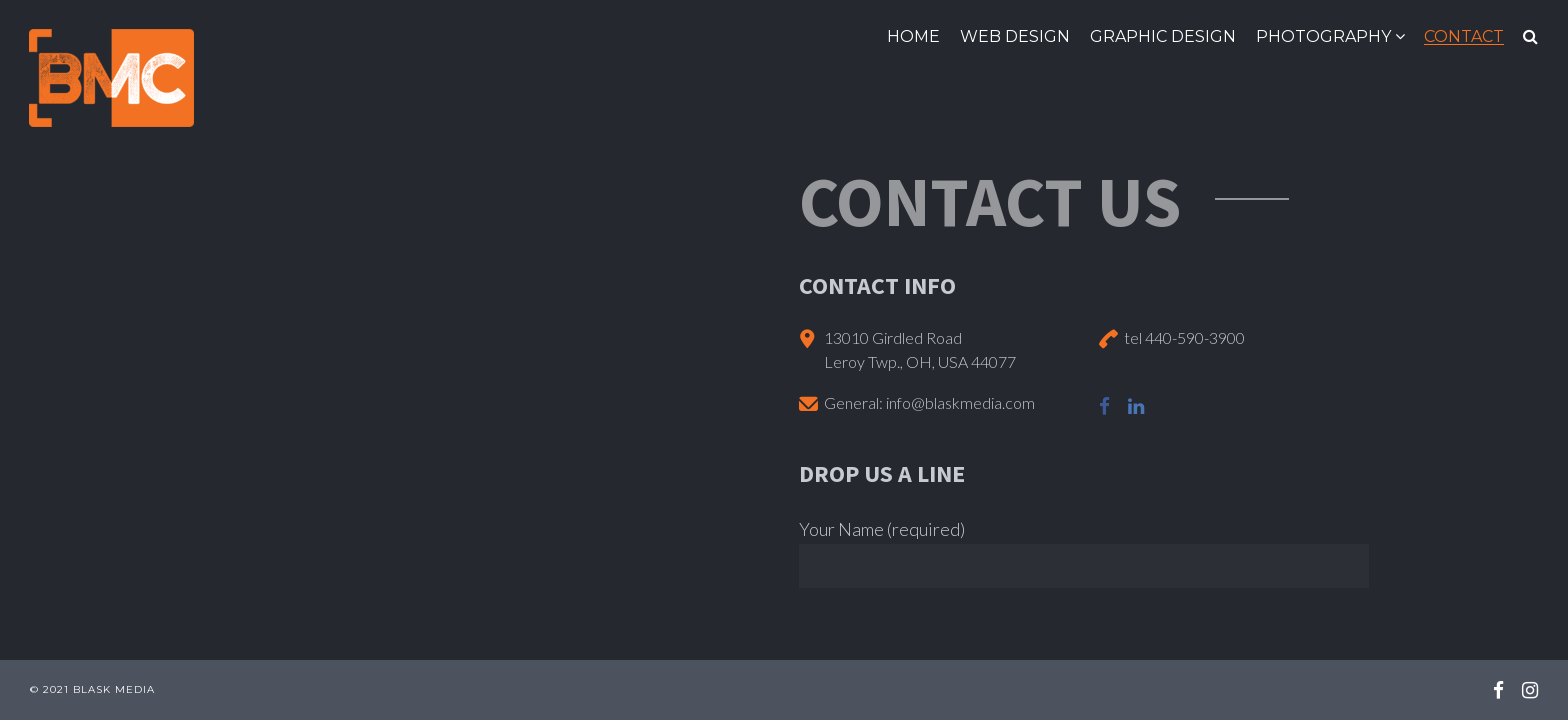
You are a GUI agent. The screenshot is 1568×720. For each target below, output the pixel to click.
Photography (1323, 36)
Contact (1464, 36)
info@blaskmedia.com (960, 402)
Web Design (1015, 36)
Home (913, 36)
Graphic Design (1163, 36)
